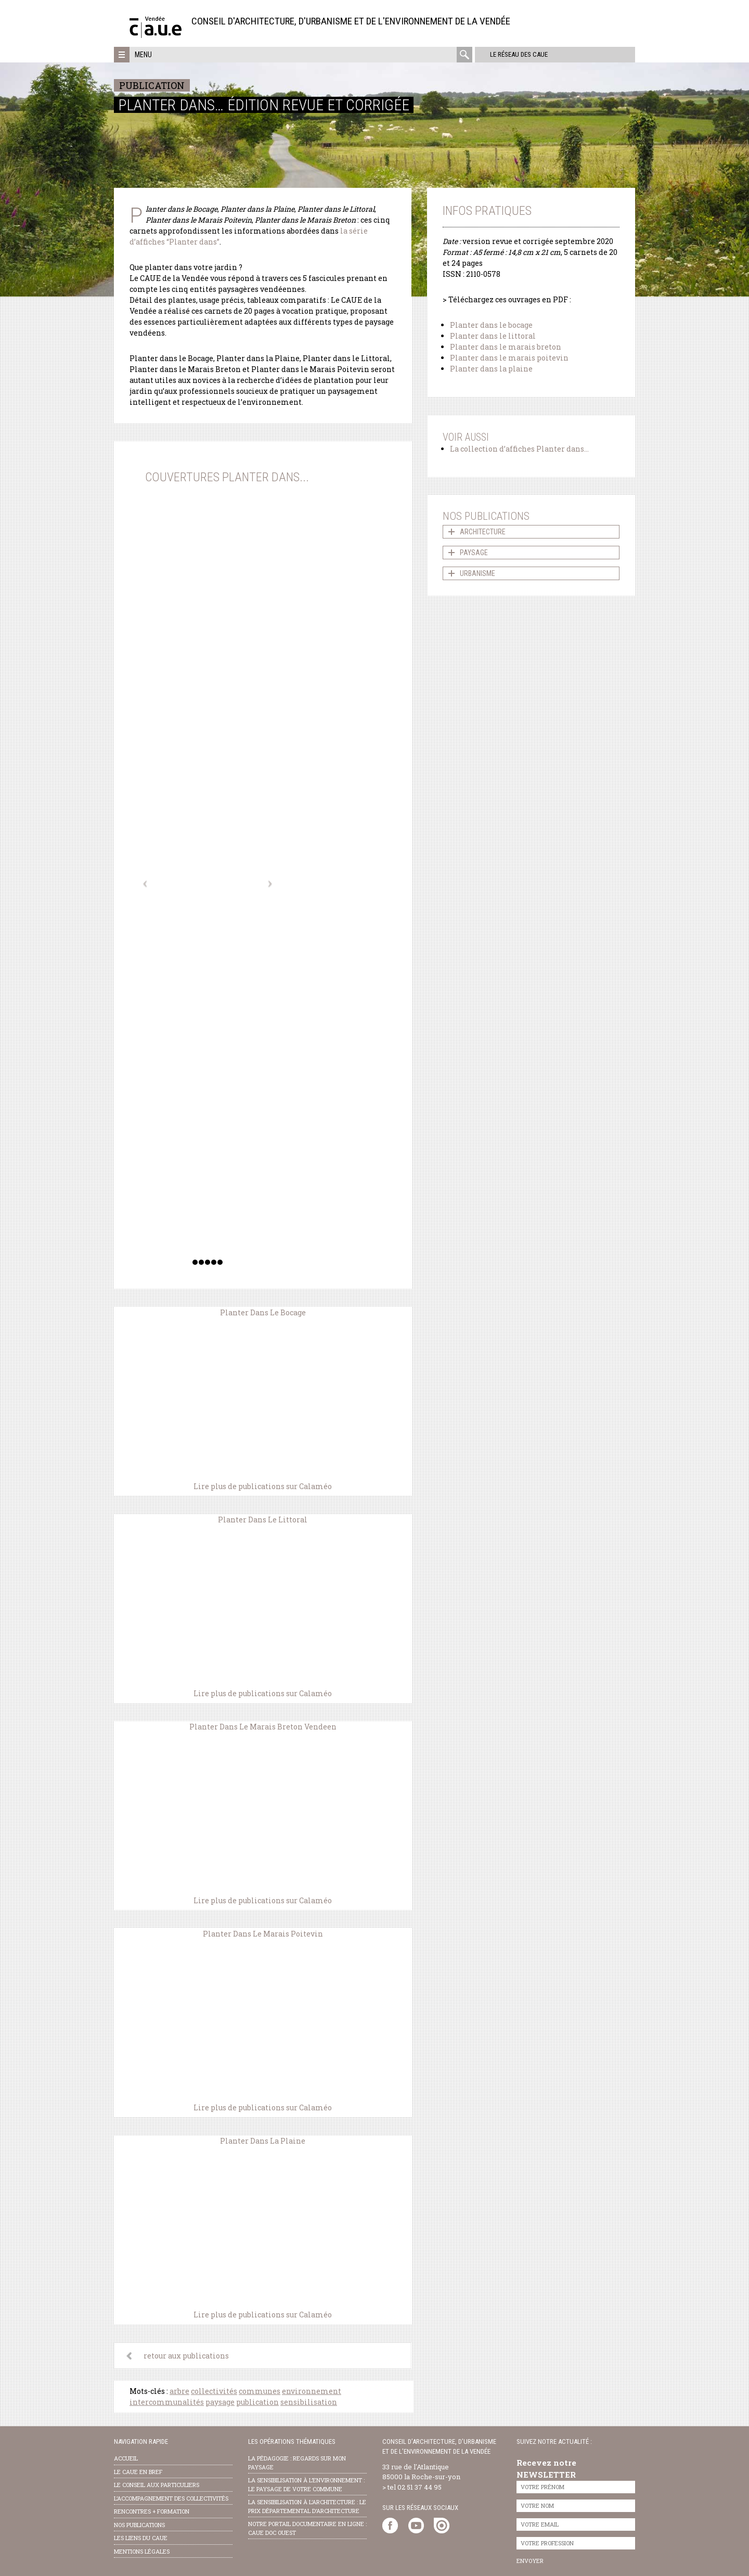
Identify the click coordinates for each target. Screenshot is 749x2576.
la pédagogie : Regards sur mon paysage (297, 2462)
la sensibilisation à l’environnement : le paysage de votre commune (306, 2484)
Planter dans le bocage (491, 325)
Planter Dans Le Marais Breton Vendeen (263, 1727)
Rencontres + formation (151, 2511)
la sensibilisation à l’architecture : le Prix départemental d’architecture (307, 2506)
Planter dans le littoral (493, 336)
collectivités (214, 2391)
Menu (143, 54)
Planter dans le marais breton (505, 347)
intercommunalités (167, 2402)
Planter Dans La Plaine (262, 2141)
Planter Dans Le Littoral (262, 1519)
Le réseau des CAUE (517, 54)
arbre (179, 2391)
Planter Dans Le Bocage (263, 1312)
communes (259, 2391)
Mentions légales (142, 2551)
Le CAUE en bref (138, 2472)
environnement (311, 2391)
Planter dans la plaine (491, 369)
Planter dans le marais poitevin (509, 358)
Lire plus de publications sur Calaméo (262, 1486)
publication (257, 2402)
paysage (220, 2402)
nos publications (139, 2525)
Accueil (126, 2458)
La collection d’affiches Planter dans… (519, 449)
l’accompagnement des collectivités (171, 2498)
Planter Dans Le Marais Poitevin (263, 1934)
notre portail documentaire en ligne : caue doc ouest (307, 2528)
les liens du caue (140, 2538)
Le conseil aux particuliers (156, 2485)
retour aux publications (186, 2356)
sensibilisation (308, 2402)
